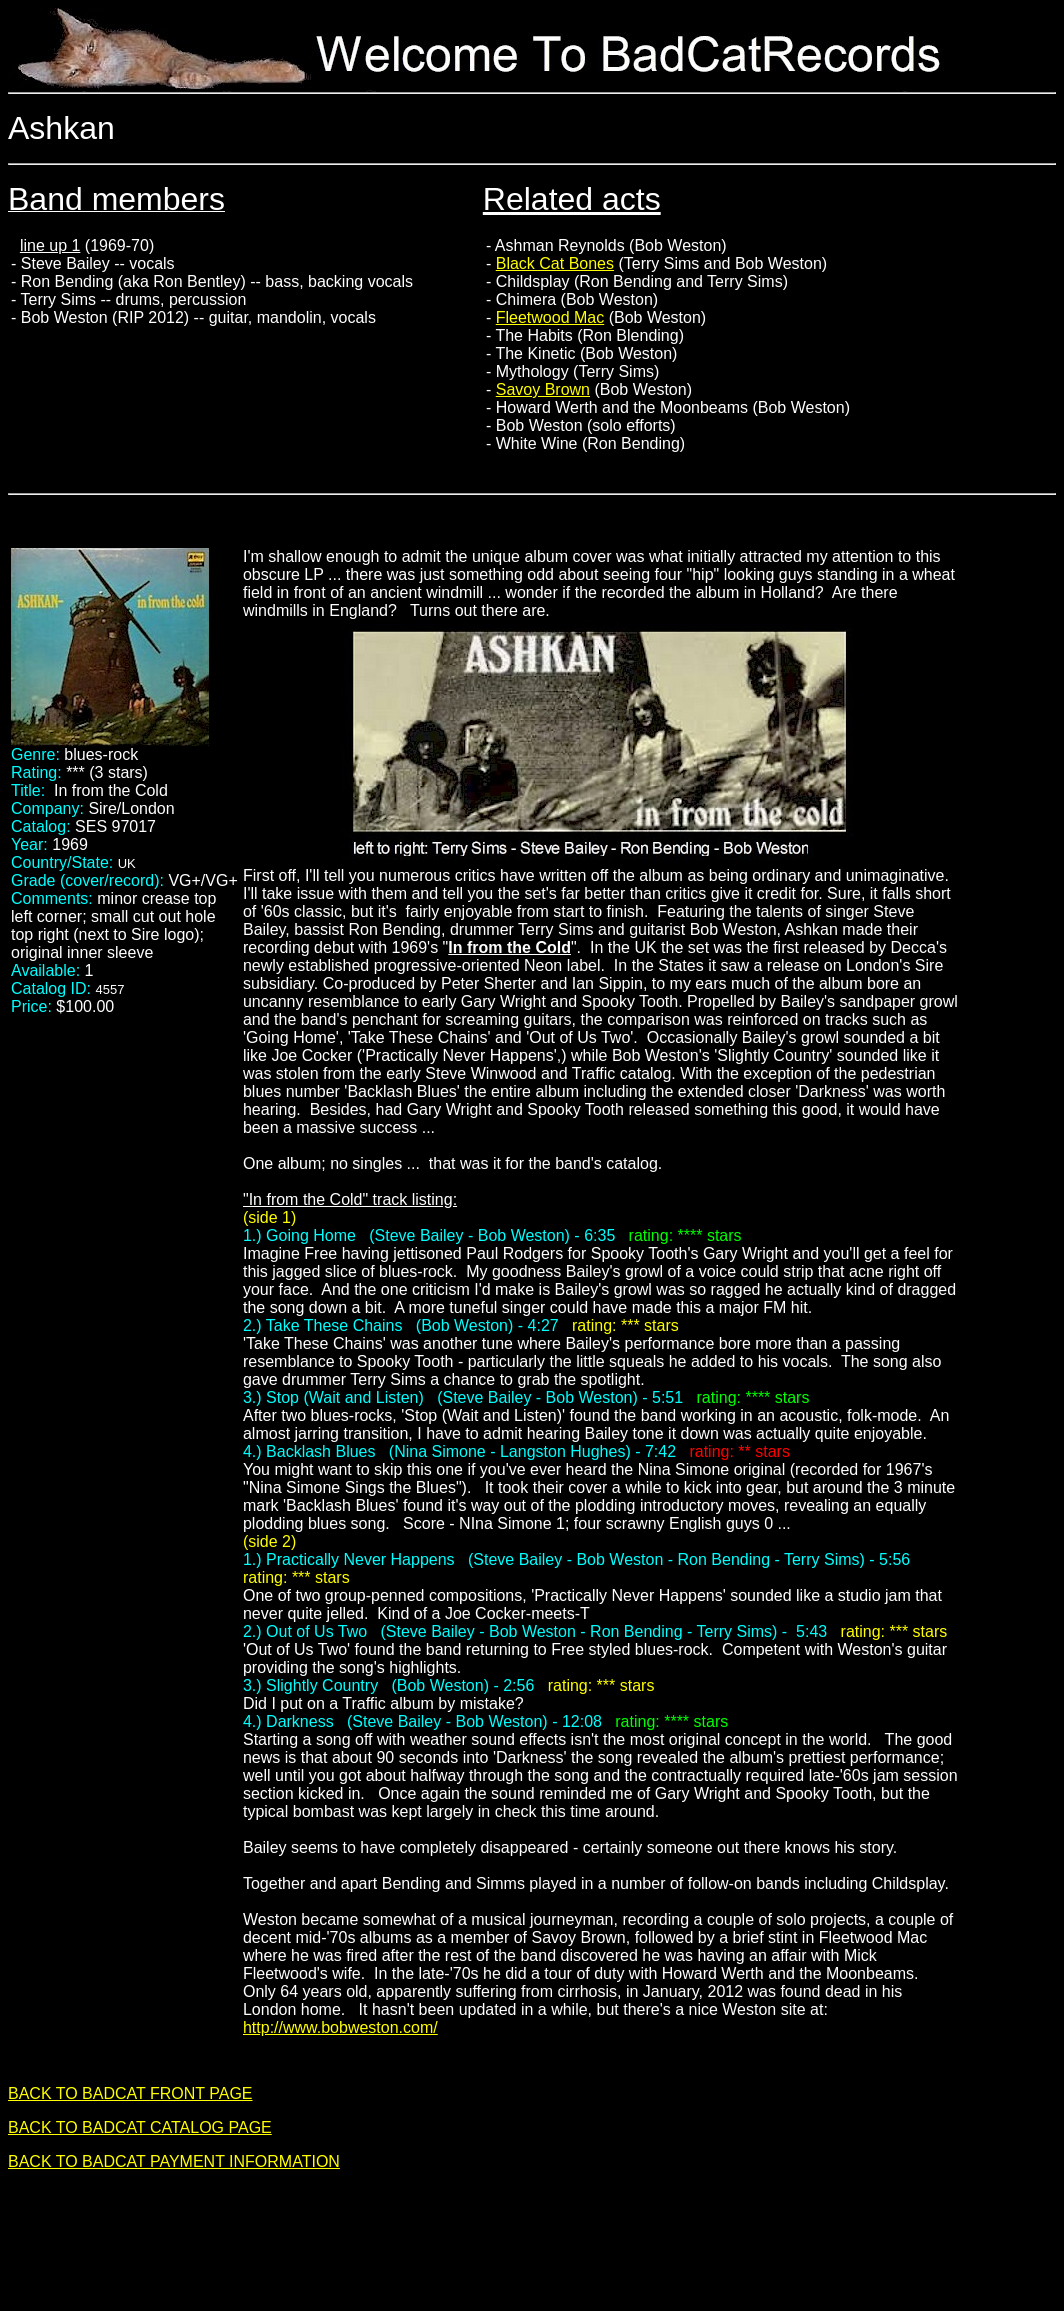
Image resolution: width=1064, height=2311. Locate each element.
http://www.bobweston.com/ (340, 2027)
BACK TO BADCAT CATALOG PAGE (140, 2127)
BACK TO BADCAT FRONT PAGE (130, 2093)
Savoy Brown (543, 389)
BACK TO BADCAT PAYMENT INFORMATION (174, 2161)
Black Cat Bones (555, 263)
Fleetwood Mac (550, 317)
